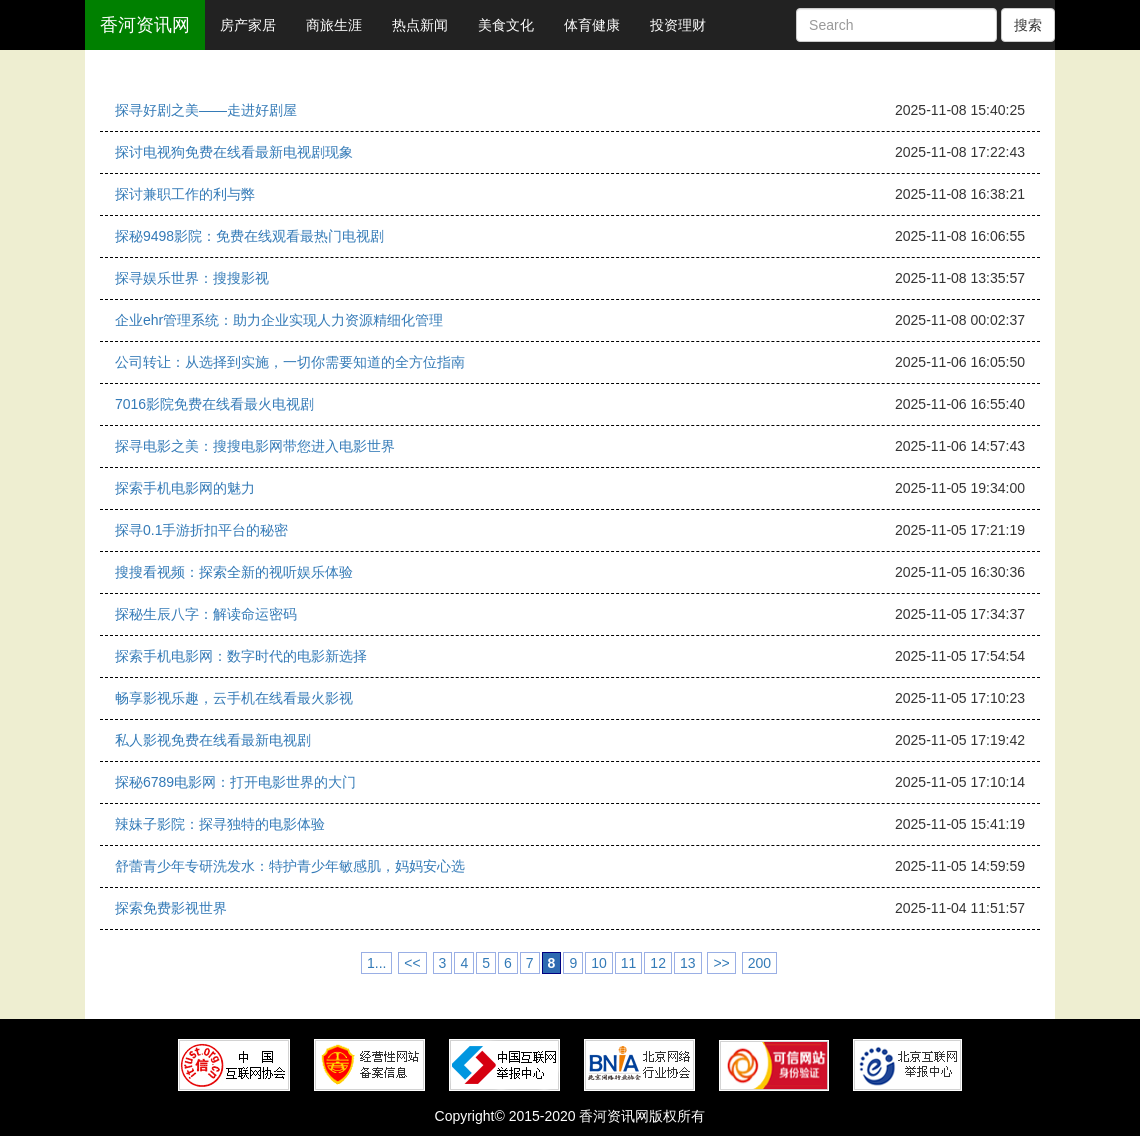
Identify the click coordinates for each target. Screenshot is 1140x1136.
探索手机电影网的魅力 (185, 488)
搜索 (1028, 25)
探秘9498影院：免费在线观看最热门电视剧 (249, 236)
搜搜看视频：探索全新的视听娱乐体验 (234, 572)
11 (629, 963)
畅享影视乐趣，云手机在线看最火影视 (234, 698)
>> (721, 963)
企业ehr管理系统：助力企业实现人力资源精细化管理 (279, 320)
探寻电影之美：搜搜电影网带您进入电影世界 (255, 446)
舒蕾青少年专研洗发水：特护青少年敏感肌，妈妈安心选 (290, 866)
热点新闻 (420, 25)
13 (688, 963)
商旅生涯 (334, 25)
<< (412, 963)
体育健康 (592, 25)
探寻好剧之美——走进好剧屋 (206, 110)
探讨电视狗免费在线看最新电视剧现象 (234, 152)
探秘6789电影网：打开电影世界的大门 (235, 782)
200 (759, 963)
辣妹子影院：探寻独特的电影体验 (220, 824)
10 (599, 963)
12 (658, 963)
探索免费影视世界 (171, 908)
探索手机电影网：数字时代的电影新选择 (241, 656)
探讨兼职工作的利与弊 (185, 194)
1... (376, 963)
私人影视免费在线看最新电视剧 (213, 740)
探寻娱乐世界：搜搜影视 (192, 278)
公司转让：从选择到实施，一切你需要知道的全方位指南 (290, 362)
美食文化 (506, 25)
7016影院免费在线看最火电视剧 (214, 404)
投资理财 (678, 25)
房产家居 (248, 25)
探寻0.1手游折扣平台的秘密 (201, 530)
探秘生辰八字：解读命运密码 (206, 614)
